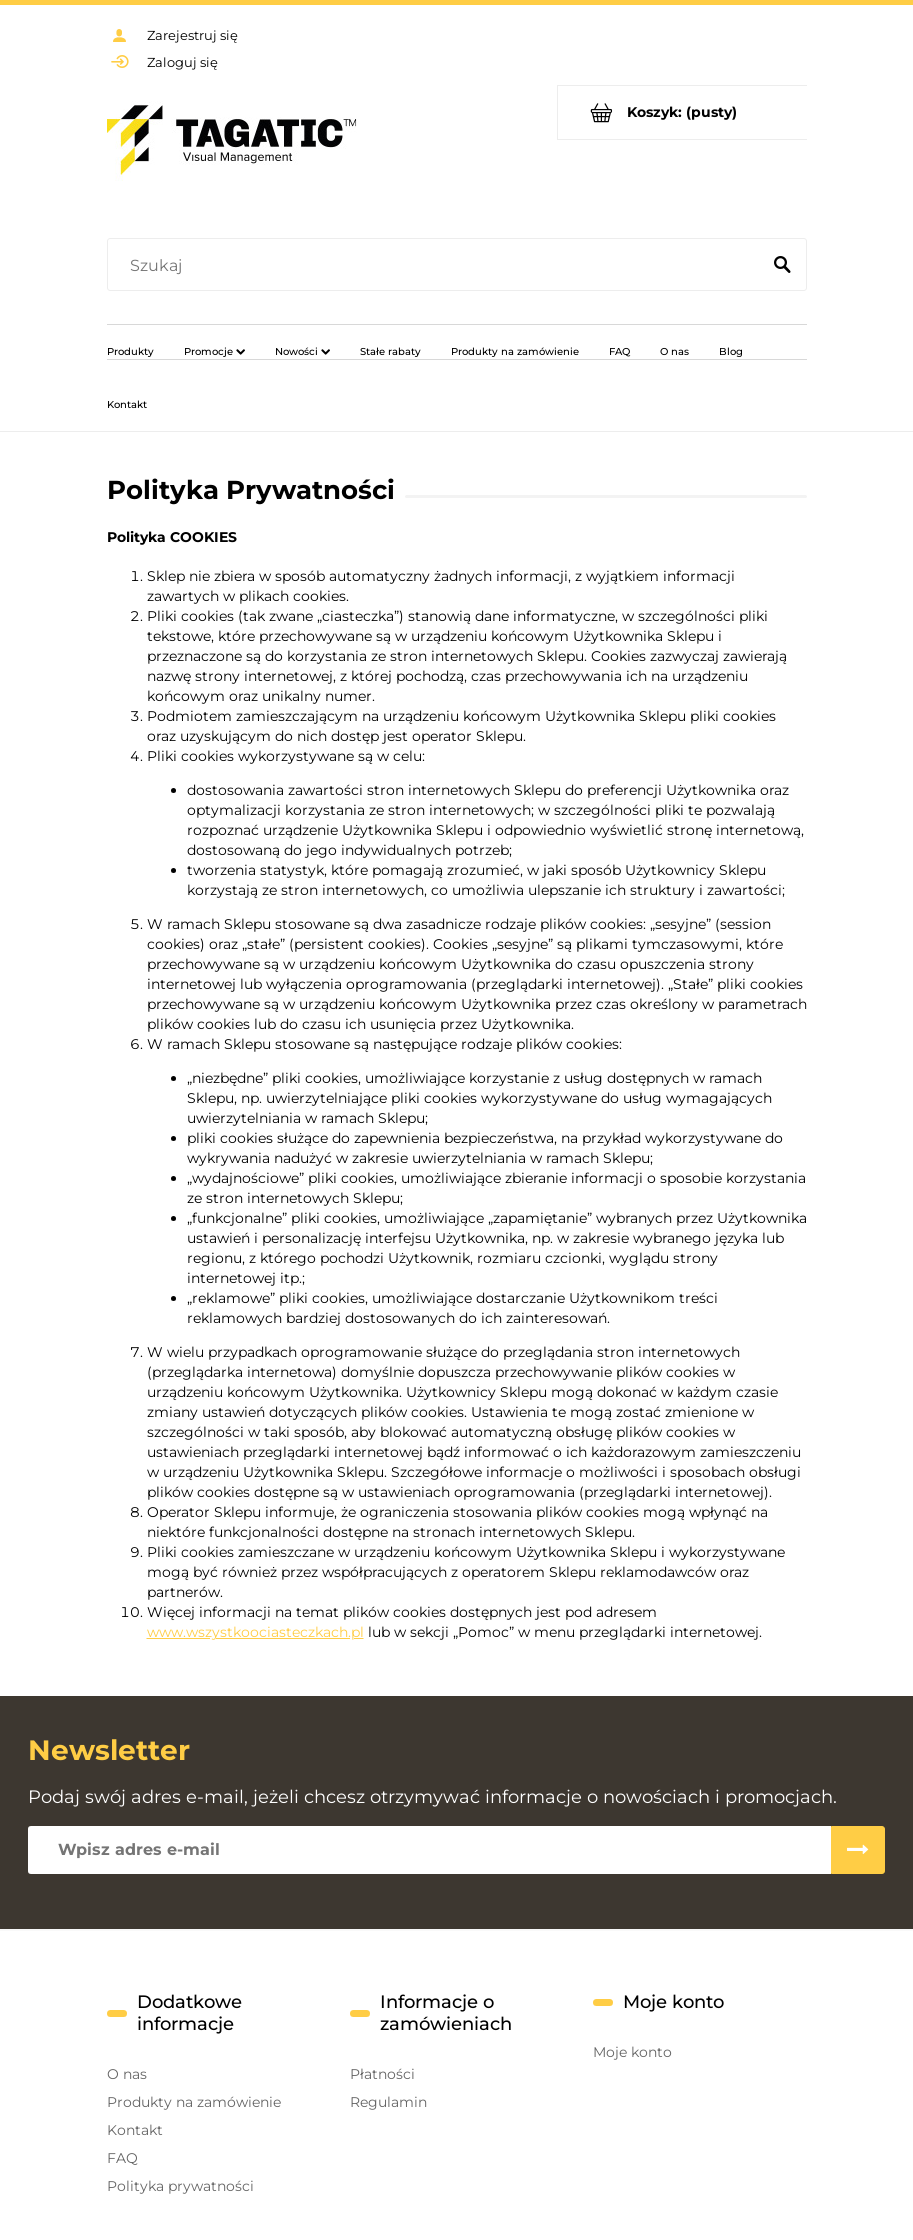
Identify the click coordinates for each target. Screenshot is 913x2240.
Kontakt (135, 2130)
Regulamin (388, 2102)
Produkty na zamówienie (194, 2102)
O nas (127, 2074)
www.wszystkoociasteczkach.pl (255, 1632)
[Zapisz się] (858, 1850)
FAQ (122, 2158)
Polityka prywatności (180, 2186)
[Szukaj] (783, 266)
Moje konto (632, 2052)
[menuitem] (130, 351)
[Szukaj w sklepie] (437, 266)
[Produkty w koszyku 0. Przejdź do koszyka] (682, 112)
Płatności (382, 2074)
